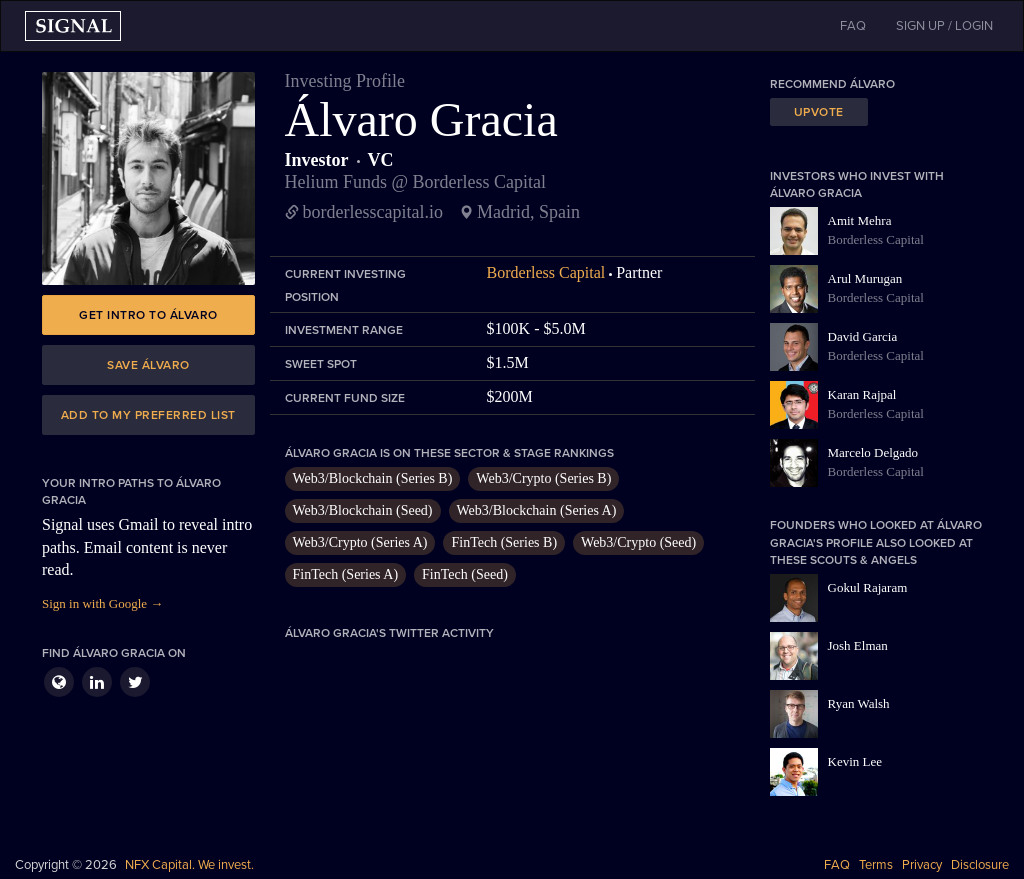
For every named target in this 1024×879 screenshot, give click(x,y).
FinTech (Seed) (465, 574)
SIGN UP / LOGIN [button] (944, 26)
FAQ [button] (853, 26)
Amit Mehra (860, 220)
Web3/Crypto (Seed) (638, 542)
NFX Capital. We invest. (189, 865)
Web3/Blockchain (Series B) (373, 478)
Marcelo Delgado (873, 452)
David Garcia (863, 336)
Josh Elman (858, 645)
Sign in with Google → (102, 603)
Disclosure (980, 865)
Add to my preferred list (148, 415)
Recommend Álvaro (832, 84)
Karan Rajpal (862, 394)
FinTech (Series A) (346, 574)
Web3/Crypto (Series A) (360, 542)
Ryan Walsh (859, 703)
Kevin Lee (855, 761)
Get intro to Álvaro (148, 315)
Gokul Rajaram (868, 587)
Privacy (922, 865)
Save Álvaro (148, 365)
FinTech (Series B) (504, 542)
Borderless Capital (546, 272)
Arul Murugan (865, 278)
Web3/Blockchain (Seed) (363, 510)
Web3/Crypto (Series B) (543, 478)
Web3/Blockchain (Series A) (537, 510)
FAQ (837, 865)
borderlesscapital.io (373, 212)
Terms (876, 865)
